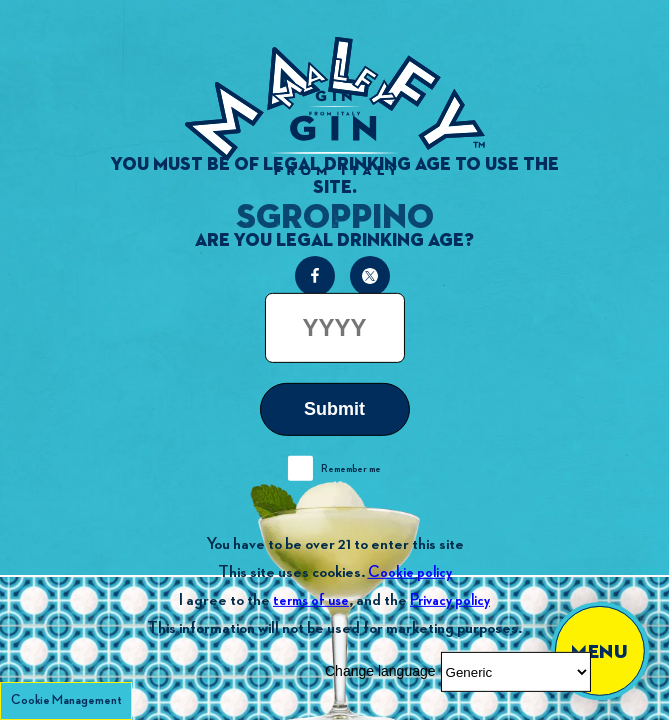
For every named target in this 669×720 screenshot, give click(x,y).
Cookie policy (410, 572)
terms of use (311, 600)
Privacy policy (450, 600)
